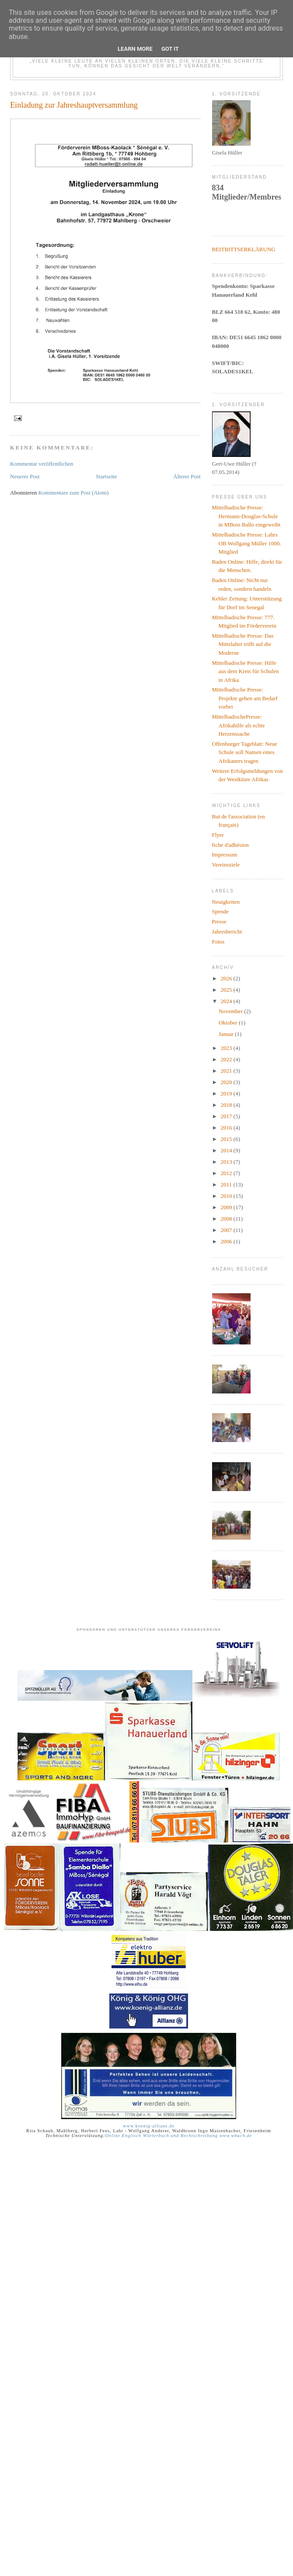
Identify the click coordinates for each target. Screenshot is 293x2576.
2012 (227, 1173)
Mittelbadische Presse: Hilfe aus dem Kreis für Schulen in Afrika (245, 671)
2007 (227, 1230)
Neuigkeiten (226, 901)
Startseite (106, 476)
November (231, 1011)
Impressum (224, 854)
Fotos (218, 941)
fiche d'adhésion (230, 845)
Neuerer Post (25, 476)
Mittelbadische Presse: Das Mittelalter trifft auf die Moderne (243, 644)
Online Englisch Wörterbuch (137, 2135)
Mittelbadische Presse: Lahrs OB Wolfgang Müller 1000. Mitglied (246, 543)
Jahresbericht (227, 931)
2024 (227, 1001)
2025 (227, 989)
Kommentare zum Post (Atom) (73, 492)
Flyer (218, 835)
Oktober (229, 1022)
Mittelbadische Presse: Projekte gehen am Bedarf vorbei (245, 698)
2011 (227, 1184)
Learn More (135, 49)
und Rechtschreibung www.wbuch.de (210, 2135)
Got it (170, 49)
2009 (227, 1207)
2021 (227, 1070)
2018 (227, 1105)
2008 (227, 1218)
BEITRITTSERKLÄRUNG (244, 249)
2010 (227, 1196)
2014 (227, 1150)
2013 (227, 1161)
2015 (227, 1139)
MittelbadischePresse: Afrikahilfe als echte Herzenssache (238, 725)
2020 (227, 1082)
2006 (227, 1241)
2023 (227, 1048)
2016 (227, 1127)
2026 (227, 978)
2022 (227, 1059)
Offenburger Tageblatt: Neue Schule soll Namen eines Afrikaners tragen (244, 752)
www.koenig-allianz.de (148, 2125)
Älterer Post (186, 476)
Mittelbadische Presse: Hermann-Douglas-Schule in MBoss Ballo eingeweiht (246, 516)
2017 (227, 1116)
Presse (219, 921)
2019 (227, 1093)
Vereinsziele (226, 864)
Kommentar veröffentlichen (41, 463)
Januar (227, 1034)
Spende (220, 911)
